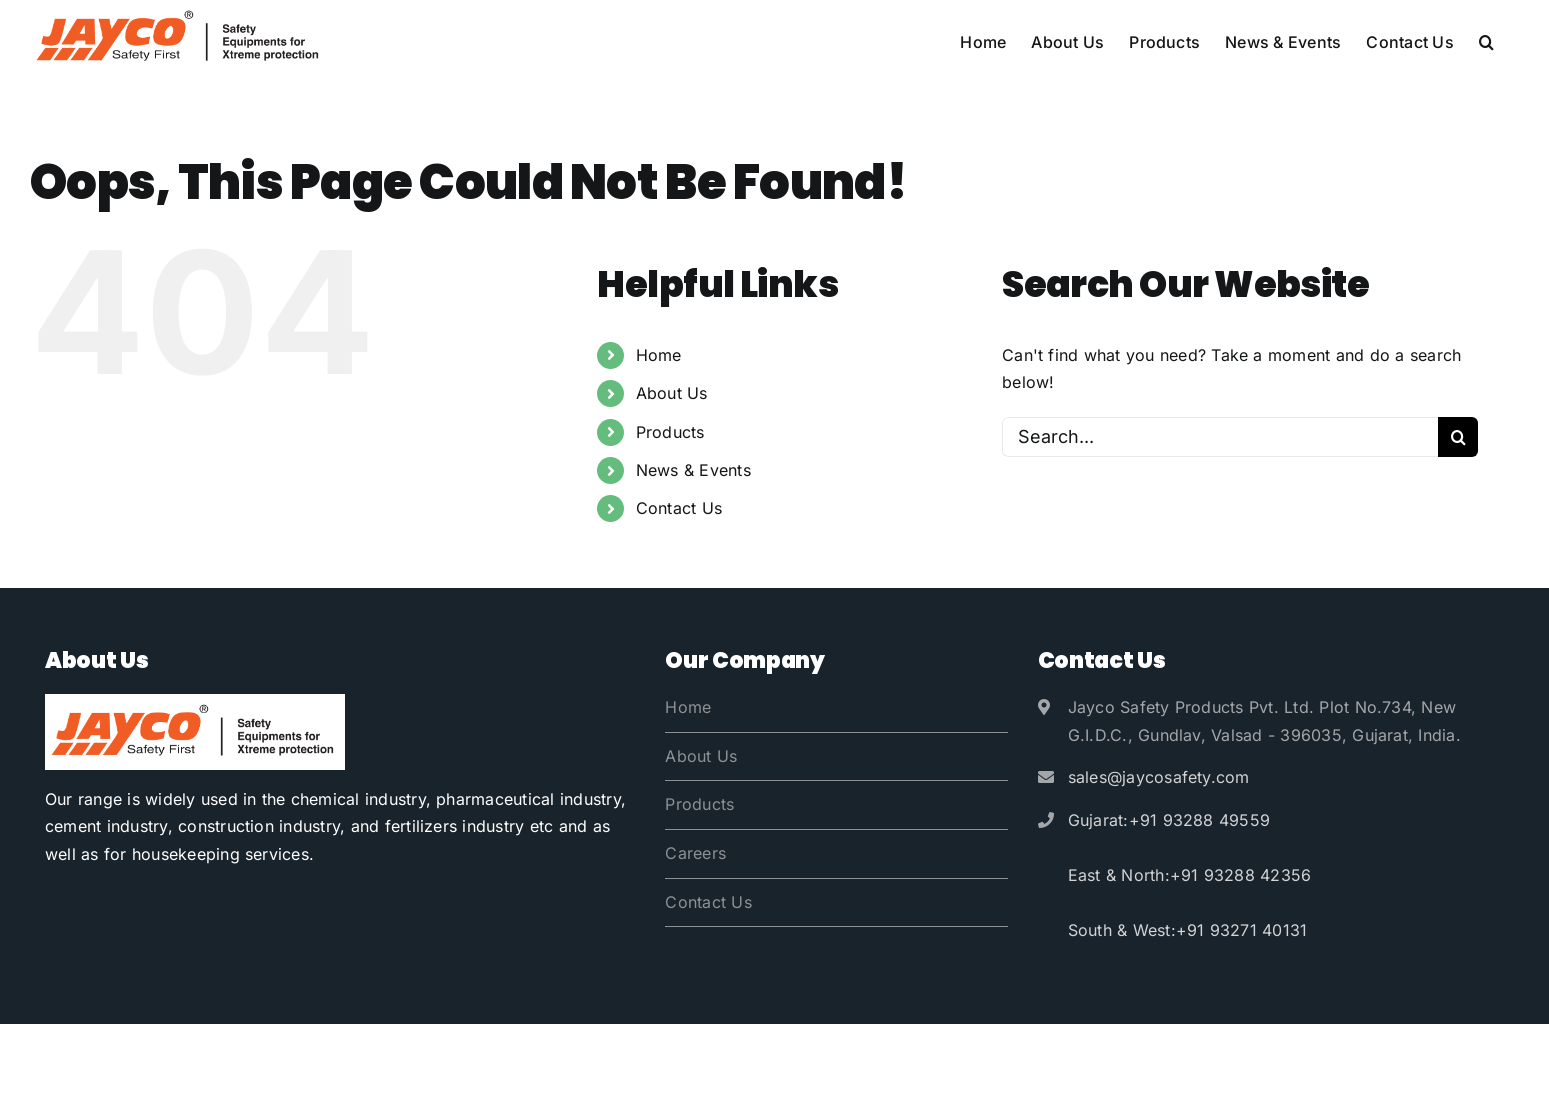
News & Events (693, 470)
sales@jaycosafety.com (1159, 777)
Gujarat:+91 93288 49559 (1169, 820)
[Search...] (1220, 437)
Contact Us (679, 508)
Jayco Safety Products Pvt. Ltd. (242, 1064)
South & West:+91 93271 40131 (1188, 930)
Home (659, 355)
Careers (695, 853)
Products (670, 432)
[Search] (1458, 437)
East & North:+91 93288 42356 (1190, 875)
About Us (672, 393)
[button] (1486, 42)
